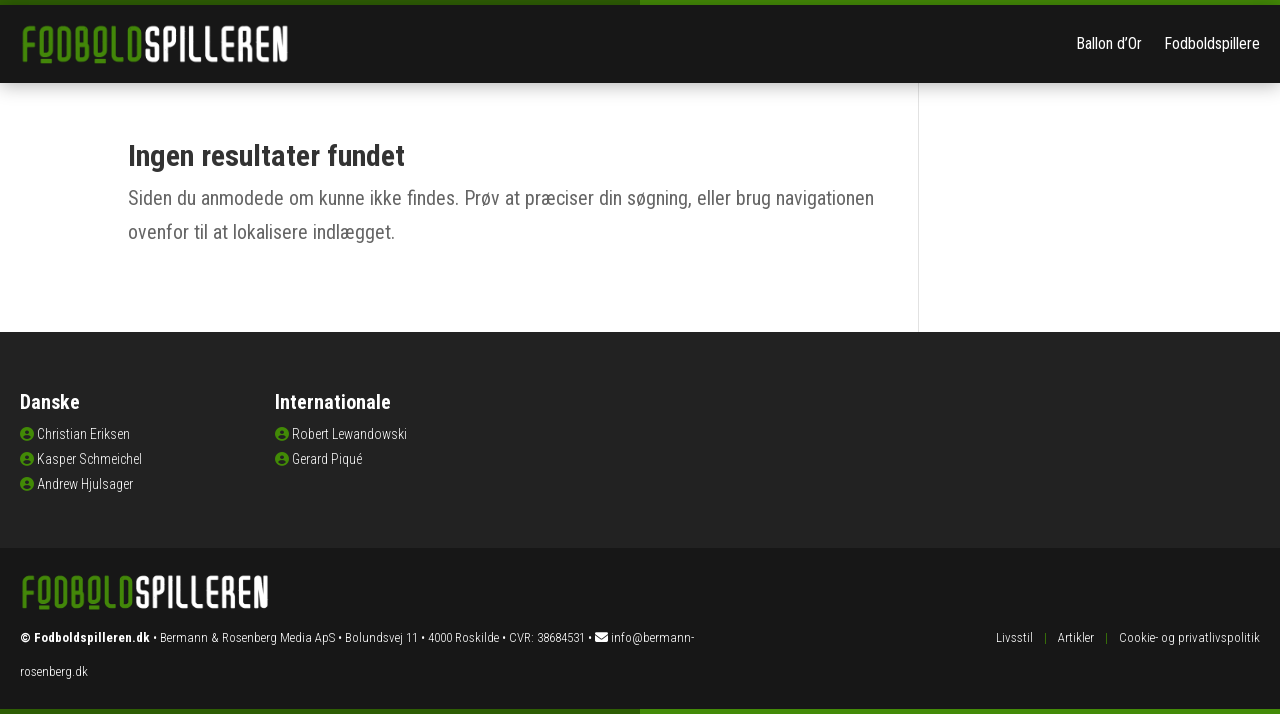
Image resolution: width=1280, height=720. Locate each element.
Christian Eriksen (83, 434)
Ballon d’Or (1109, 43)
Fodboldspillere (1212, 43)
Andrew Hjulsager (85, 484)
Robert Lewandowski (349, 434)
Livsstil (1014, 637)
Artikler (1076, 637)
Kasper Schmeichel (89, 459)
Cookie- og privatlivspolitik (1189, 637)
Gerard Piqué (327, 459)
